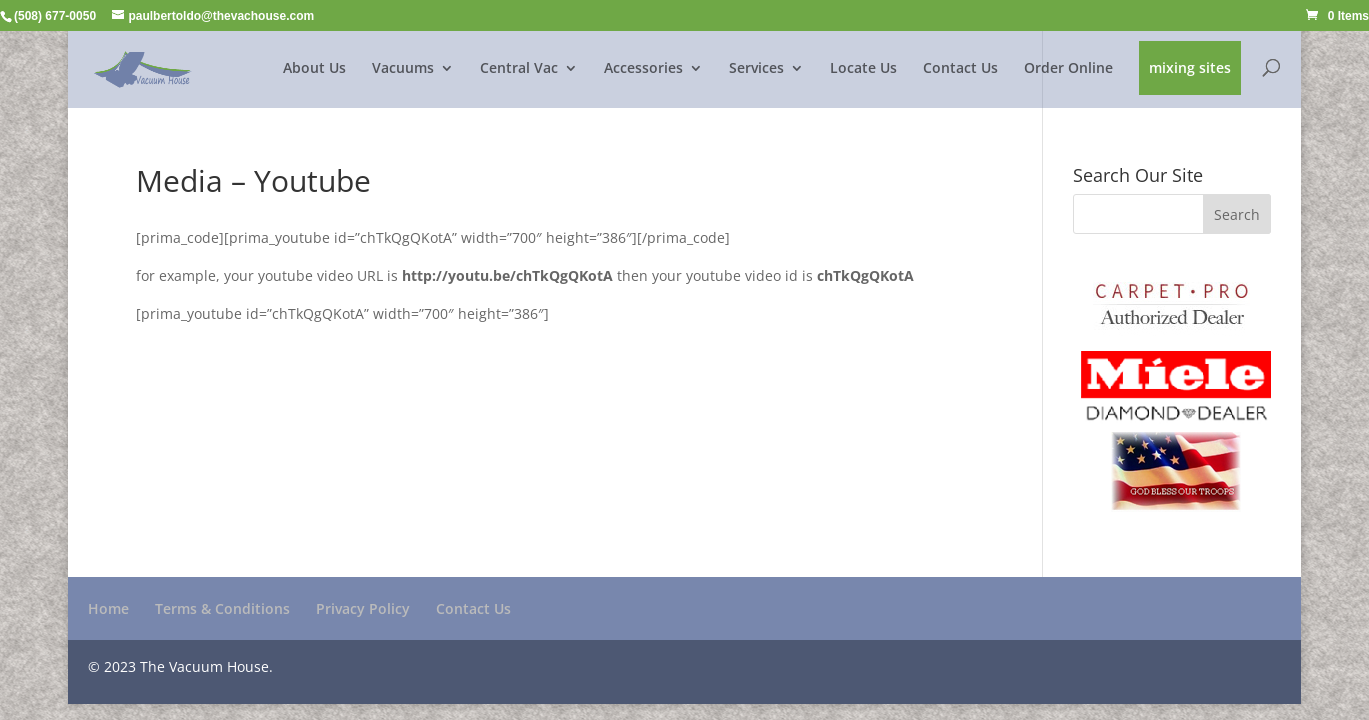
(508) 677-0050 (55, 16)
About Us (314, 69)
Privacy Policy (363, 608)
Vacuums (403, 69)
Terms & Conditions (222, 608)
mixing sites (1190, 69)
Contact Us (960, 69)
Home (108, 608)
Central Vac (519, 69)
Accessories (643, 69)
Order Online (1068, 69)
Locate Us (863, 69)
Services (756, 69)
